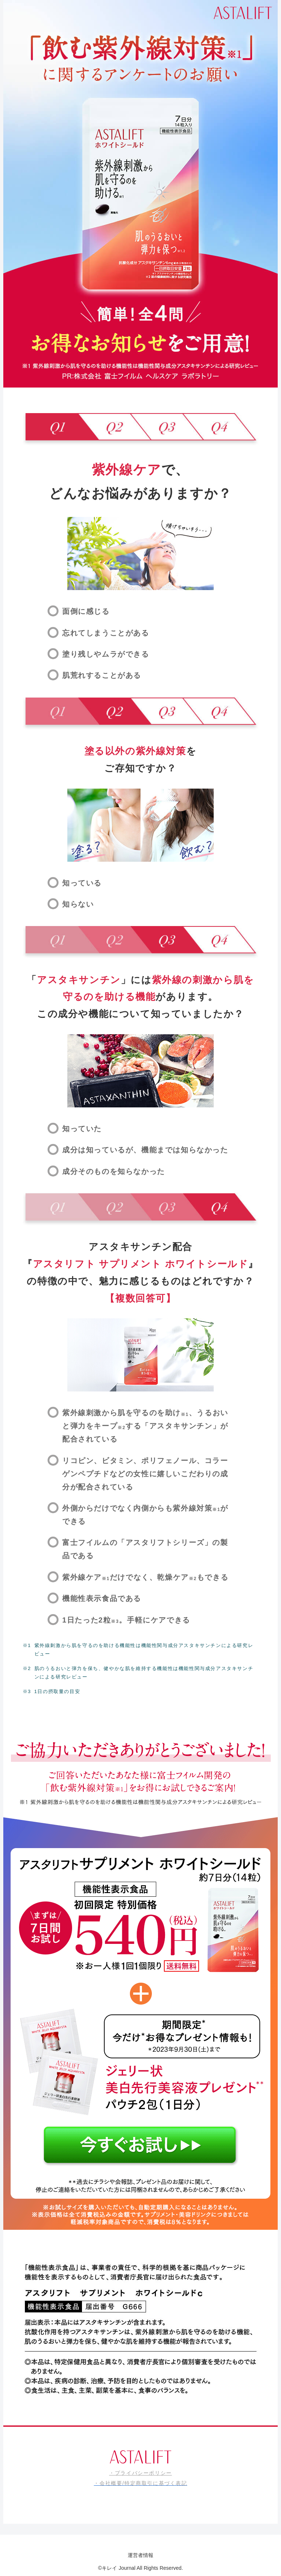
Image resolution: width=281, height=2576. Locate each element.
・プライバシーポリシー (140, 2473)
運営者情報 (140, 2555)
